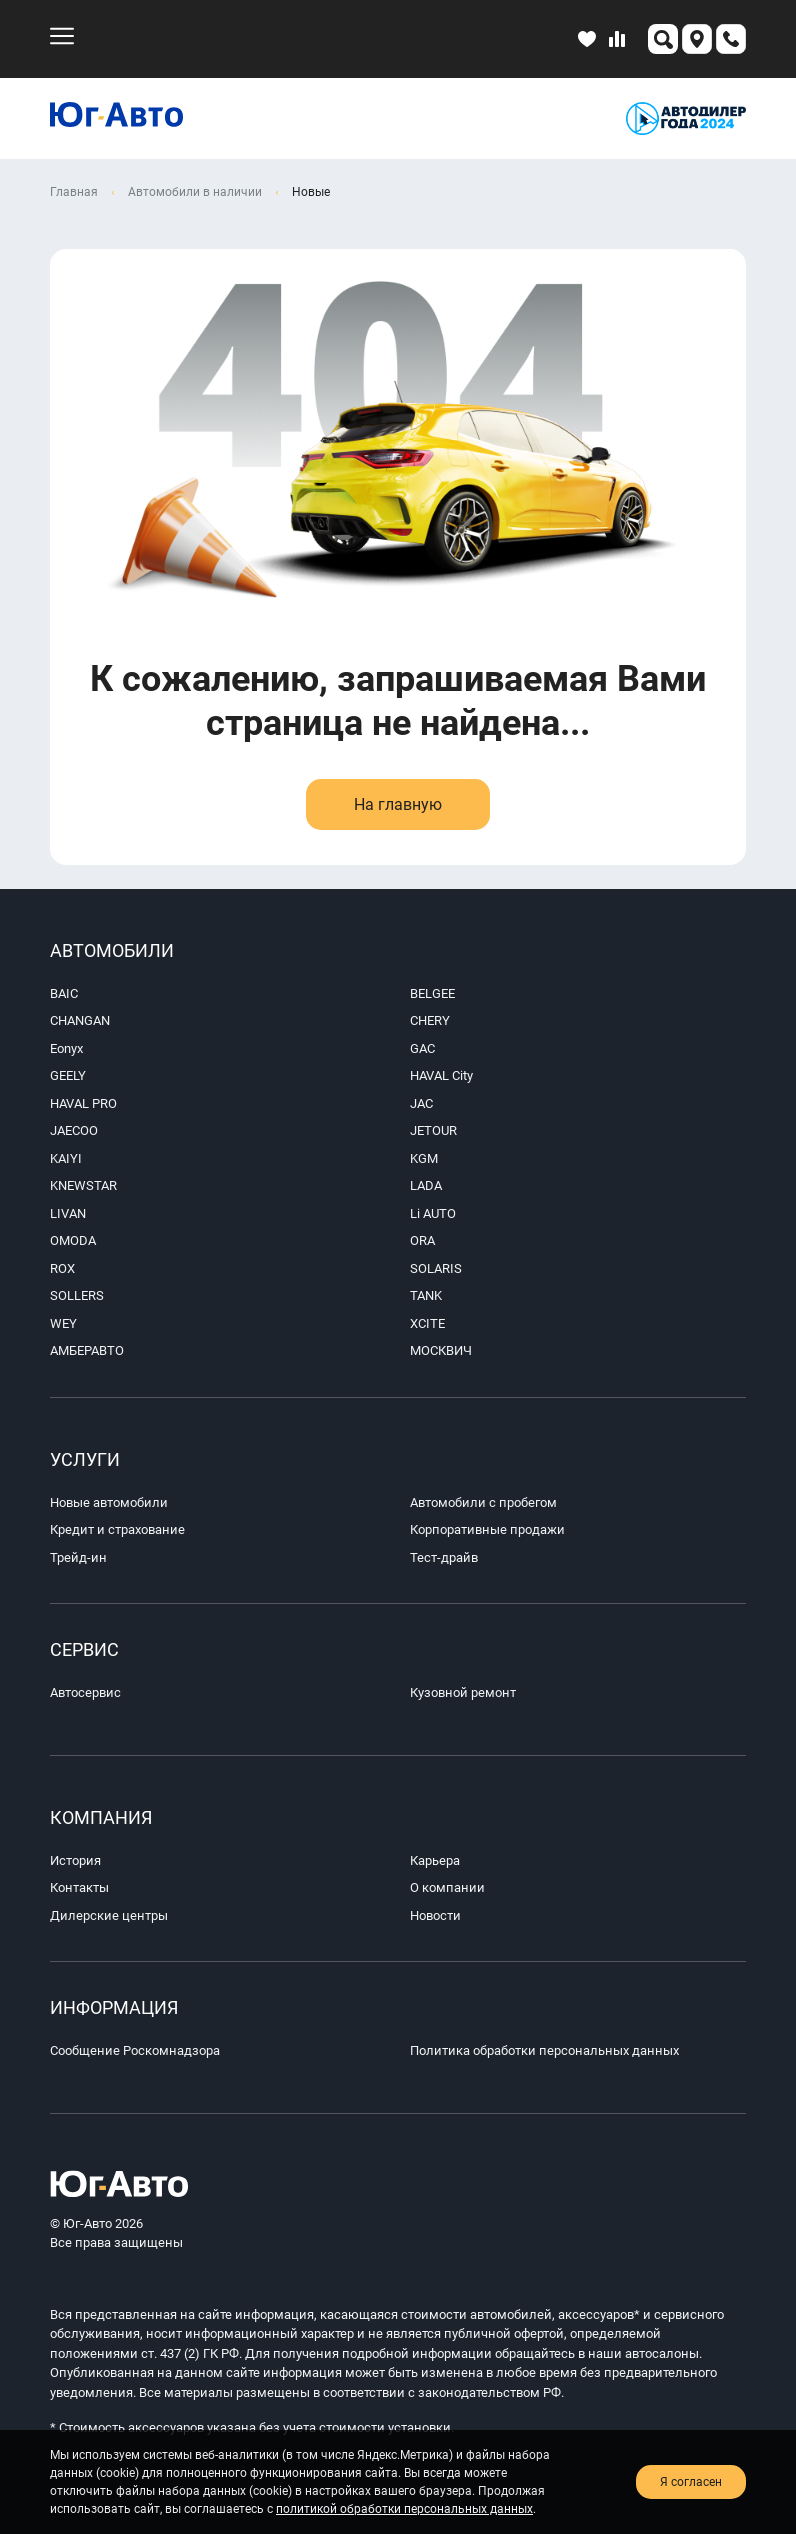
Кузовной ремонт (463, 1692)
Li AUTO (433, 1213)
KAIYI (66, 1158)
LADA (426, 1185)
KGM (424, 1158)
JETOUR (433, 1130)
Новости (435, 1915)
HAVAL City (441, 1075)
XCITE (427, 1323)
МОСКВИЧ (441, 1350)
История (75, 1860)
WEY (63, 1323)
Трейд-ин (78, 1557)
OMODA (73, 1240)
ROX (62, 1268)
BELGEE (432, 993)
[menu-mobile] (62, 36)
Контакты (79, 1887)
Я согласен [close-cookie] (691, 2482)
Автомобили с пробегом (483, 1502)
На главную (398, 804)
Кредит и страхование (117, 1529)
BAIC (64, 993)
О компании (447, 1887)
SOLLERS (77, 1295)
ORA (422, 1240)
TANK (426, 1295)
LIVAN (68, 1213)
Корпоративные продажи (487, 1529)
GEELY (68, 1075)
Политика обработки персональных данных (544, 2050)
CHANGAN (80, 1020)
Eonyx (66, 1048)
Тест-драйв (444, 1557)
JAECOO (74, 1130)
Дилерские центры (109, 1915)
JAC (421, 1103)
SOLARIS (436, 1268)
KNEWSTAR (83, 1185)
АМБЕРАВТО (87, 1350)
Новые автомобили (109, 1502)
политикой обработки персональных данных (404, 2509)
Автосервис (85, 1692)
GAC (422, 1048)
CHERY (430, 1020)
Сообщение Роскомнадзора (135, 2050)
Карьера (435, 1860)
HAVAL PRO (83, 1103)
